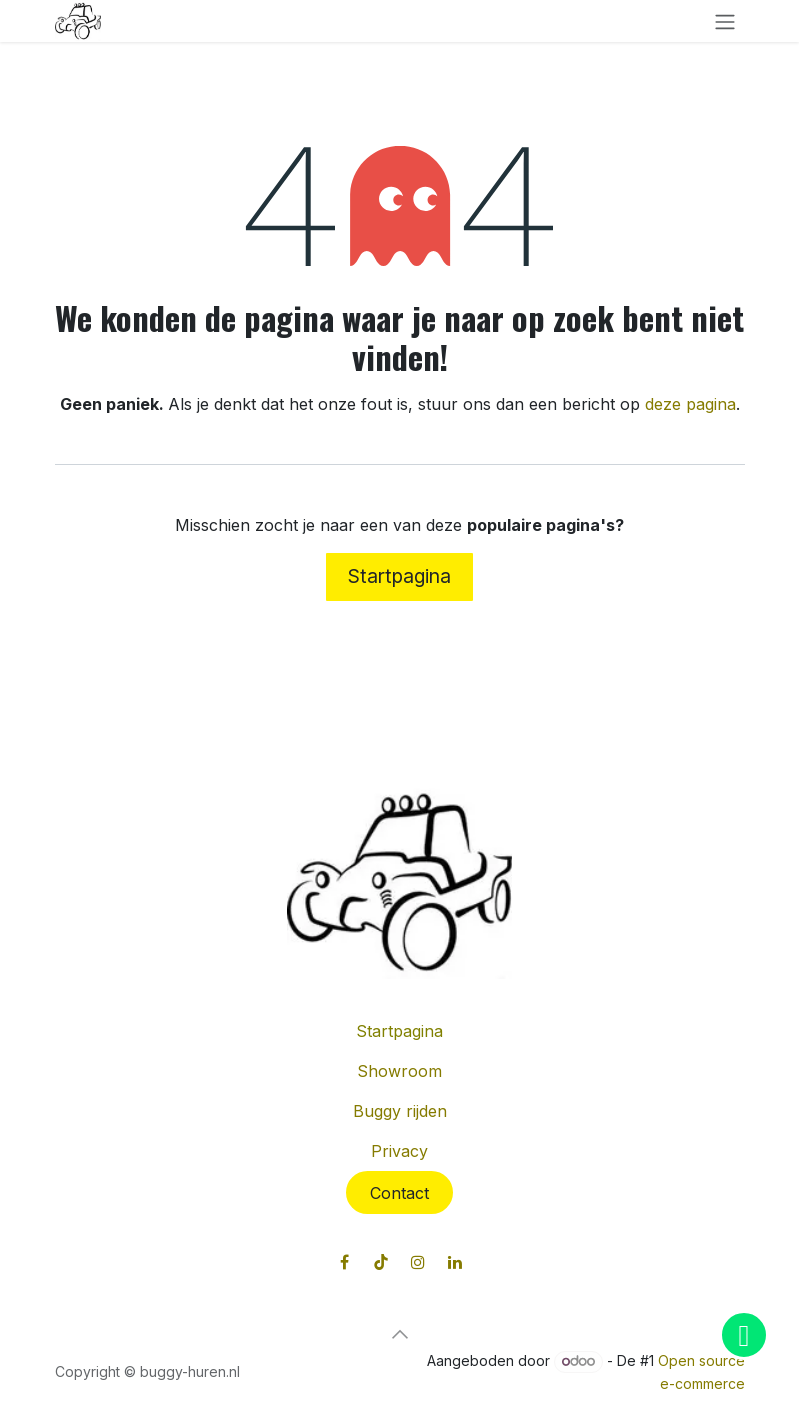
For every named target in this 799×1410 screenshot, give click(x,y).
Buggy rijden (400, 1111)
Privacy (399, 1151)
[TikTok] (381, 1262)
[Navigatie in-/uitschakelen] (725, 21)
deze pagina (690, 404)
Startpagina (399, 576)
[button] (400, 1334)
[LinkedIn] (455, 1262)
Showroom (399, 1071)
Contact (399, 1193)
